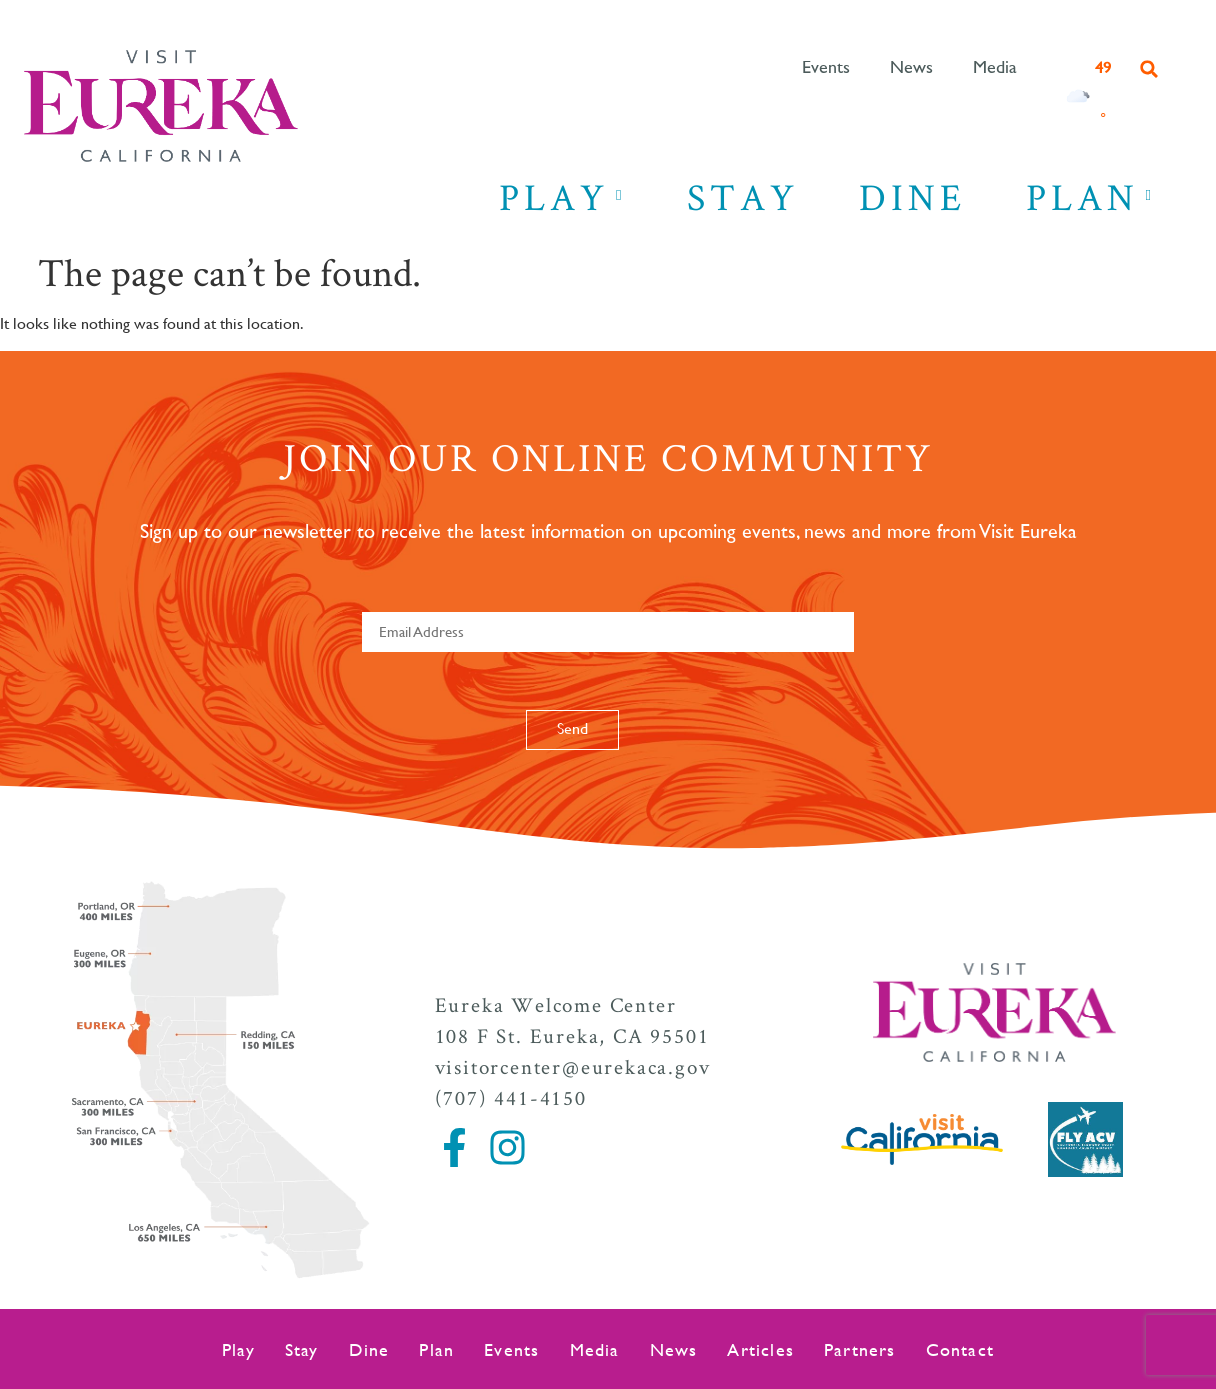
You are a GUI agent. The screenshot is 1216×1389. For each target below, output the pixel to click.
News (911, 68)
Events (826, 68)
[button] (1149, 69)
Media (995, 68)
